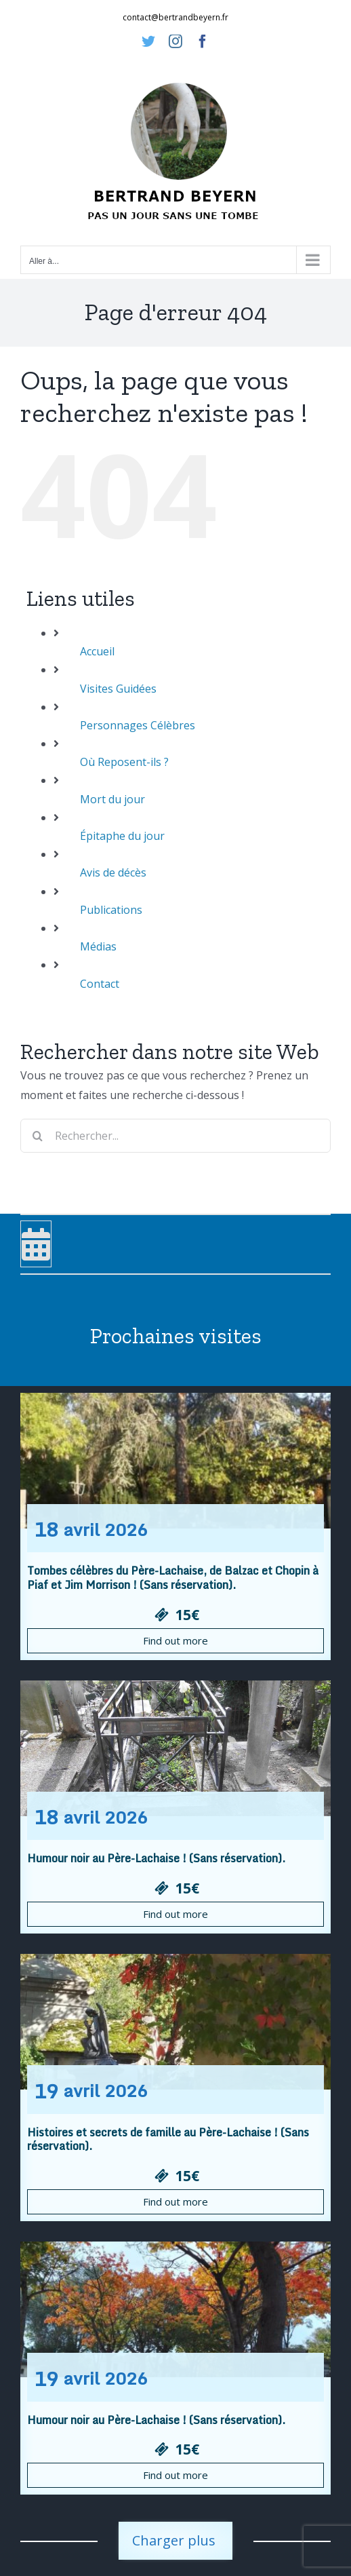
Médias (98, 946)
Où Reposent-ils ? (124, 761)
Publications (111, 909)
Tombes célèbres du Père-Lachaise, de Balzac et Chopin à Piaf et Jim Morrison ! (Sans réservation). (172, 1578)
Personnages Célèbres (137, 725)
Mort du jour (112, 799)
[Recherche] (37, 1136)
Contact (99, 983)
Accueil (97, 651)
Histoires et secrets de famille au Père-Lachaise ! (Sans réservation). (168, 2139)
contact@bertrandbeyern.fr (175, 17)
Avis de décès (113, 872)
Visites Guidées (118, 688)
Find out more (175, 1640)
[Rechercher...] (175, 1136)
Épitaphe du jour (122, 835)
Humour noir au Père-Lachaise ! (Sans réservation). (156, 1858)
